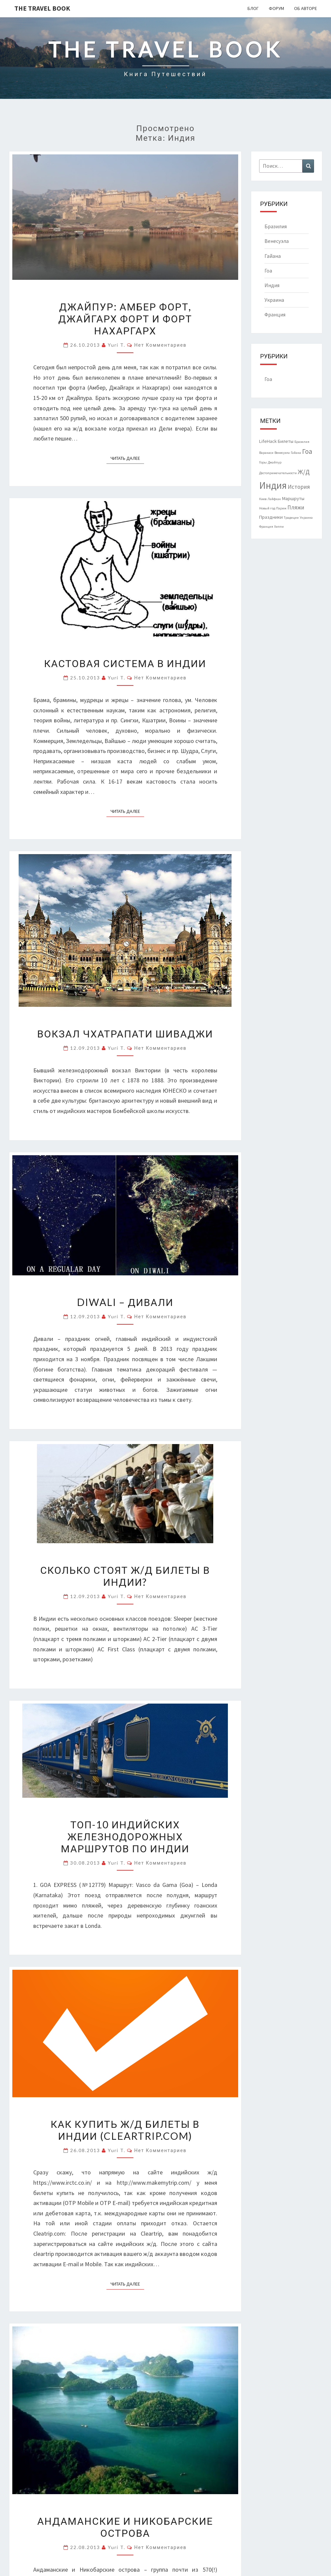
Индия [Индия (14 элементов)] (273, 485)
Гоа (268, 270)
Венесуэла (276, 241)
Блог (253, 8)
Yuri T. (116, 345)
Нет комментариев (160, 345)
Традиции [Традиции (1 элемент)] (291, 517)
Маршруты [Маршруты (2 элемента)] (293, 498)
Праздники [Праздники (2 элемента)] (271, 517)
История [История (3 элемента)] (299, 486)
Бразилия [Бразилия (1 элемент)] (301, 442)
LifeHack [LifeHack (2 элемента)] (268, 441)
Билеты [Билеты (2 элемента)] (285, 441)
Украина (274, 299)
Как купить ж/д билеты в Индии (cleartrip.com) (125, 2130)
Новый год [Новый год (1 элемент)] (267, 508)
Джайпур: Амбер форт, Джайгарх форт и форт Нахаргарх (125, 318)
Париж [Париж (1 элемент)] (281, 508)
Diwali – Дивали (125, 1302)
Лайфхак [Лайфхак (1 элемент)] (274, 499)
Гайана (272, 256)
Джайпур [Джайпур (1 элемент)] (274, 462)
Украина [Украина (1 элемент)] (306, 517)
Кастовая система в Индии (125, 663)
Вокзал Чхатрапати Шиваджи (125, 1033)
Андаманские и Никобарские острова (125, 2527)
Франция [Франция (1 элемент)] (266, 526)
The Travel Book (42, 8)
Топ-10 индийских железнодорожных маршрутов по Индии (125, 1836)
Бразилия (275, 226)
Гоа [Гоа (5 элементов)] (307, 451)
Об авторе (305, 8)
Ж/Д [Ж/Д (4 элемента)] (304, 472)
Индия (271, 285)
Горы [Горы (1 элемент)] (263, 462)
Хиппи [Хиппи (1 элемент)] (279, 526)
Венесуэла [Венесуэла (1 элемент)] (282, 453)
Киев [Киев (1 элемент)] (262, 499)
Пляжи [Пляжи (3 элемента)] (295, 507)
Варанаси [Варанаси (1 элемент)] (266, 453)
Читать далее (127, 458)
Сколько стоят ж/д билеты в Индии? (125, 1576)
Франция (274, 314)
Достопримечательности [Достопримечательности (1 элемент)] (278, 473)
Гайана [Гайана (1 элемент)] (296, 453)
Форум (276, 8)
